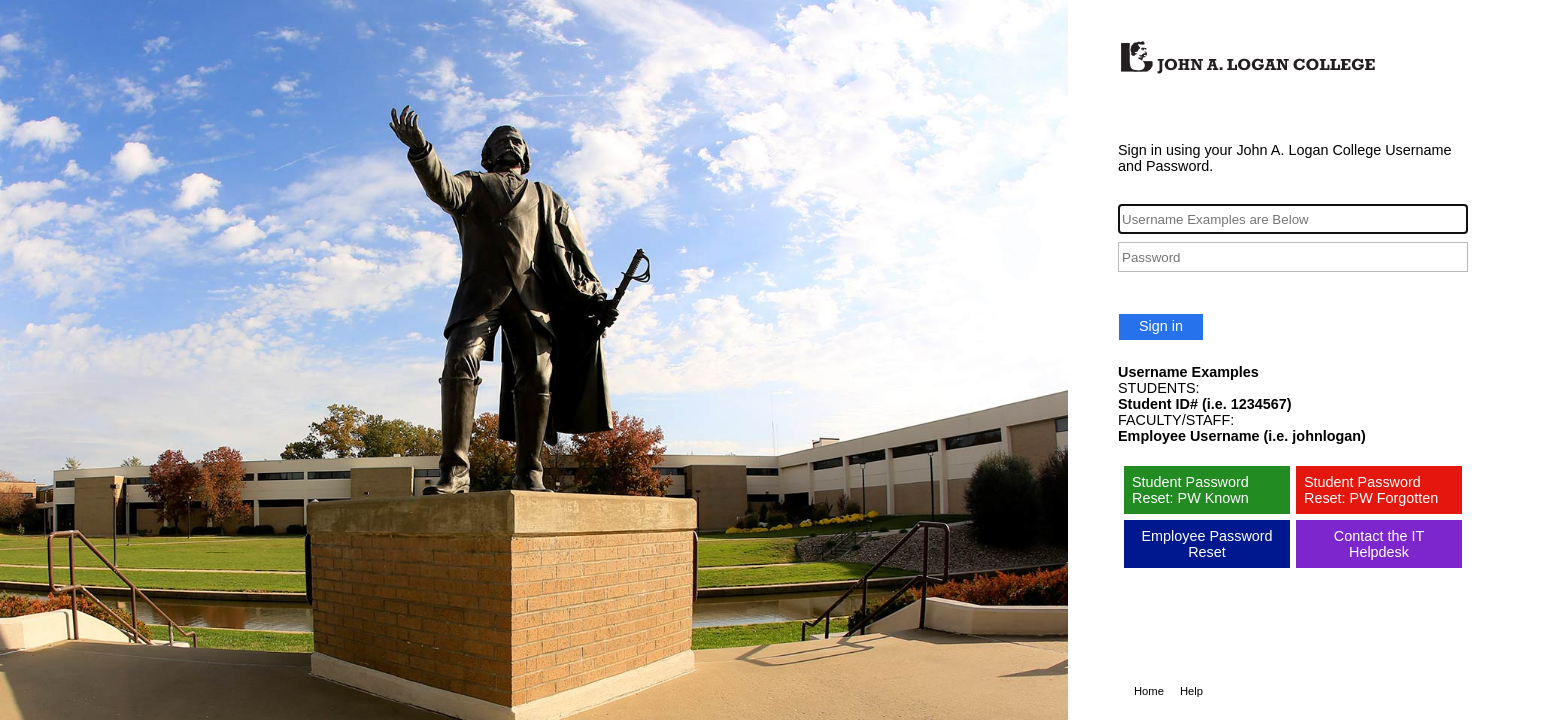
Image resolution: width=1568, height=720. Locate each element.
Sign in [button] (1161, 326)
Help (1191, 691)
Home (1149, 691)
